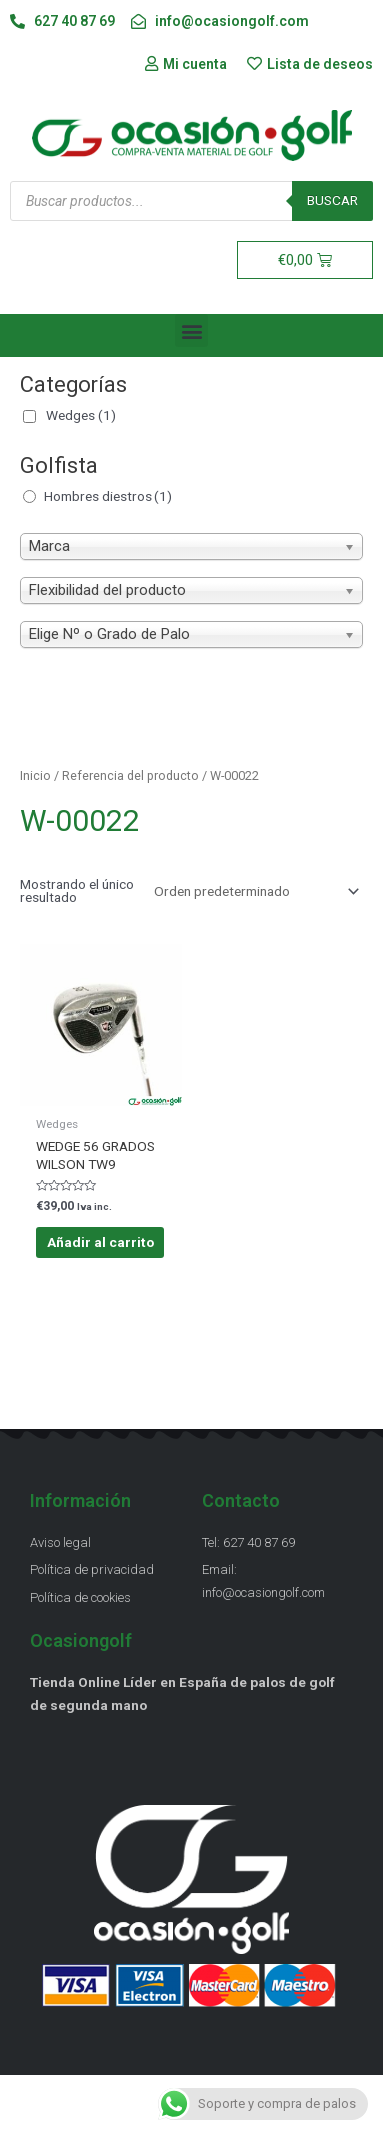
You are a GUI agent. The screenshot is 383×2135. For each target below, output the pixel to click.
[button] (191, 330)
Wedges (81, 415)
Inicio (35, 775)
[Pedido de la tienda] (253, 891)
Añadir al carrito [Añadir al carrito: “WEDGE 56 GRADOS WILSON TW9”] (100, 1242)
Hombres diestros (108, 496)
